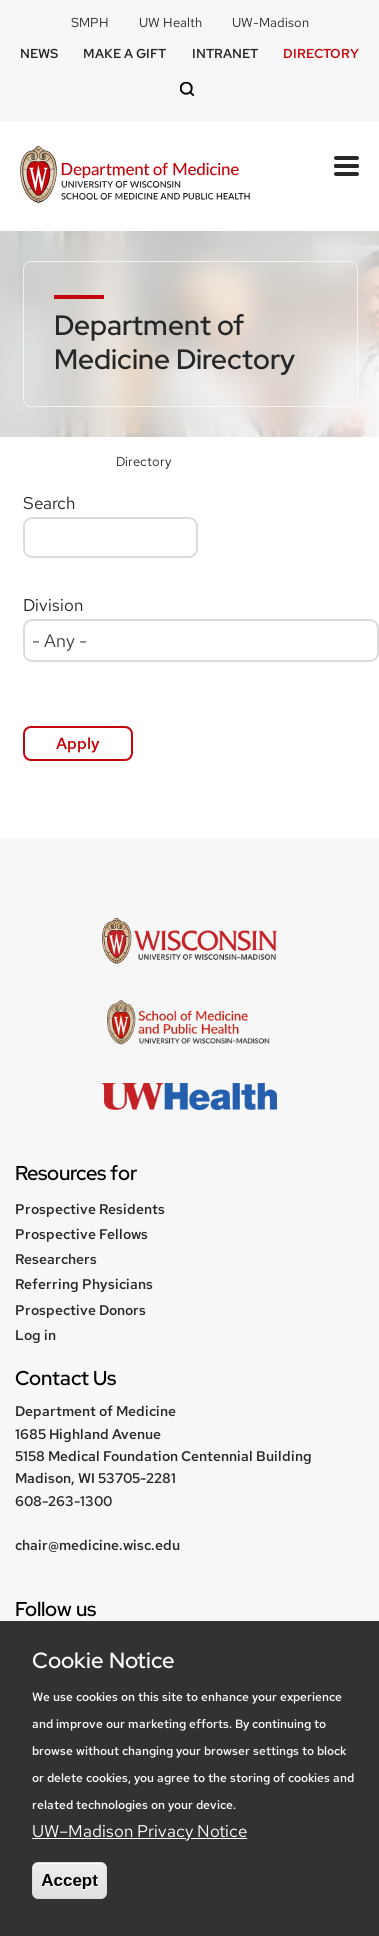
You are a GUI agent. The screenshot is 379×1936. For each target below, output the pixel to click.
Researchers (56, 1259)
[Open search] (190, 90)
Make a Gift (124, 53)
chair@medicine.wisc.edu (97, 1545)
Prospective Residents (90, 1209)
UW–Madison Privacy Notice (139, 1831)
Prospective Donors (80, 1310)
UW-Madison (270, 22)
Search (49, 503)
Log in (35, 1335)
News (39, 53)
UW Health (170, 22)
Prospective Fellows (81, 1234)
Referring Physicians (84, 1284)
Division (53, 605)
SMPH (90, 22)
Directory (321, 53)
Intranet (225, 53)
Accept (69, 1880)
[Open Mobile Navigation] (346, 166)
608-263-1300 (63, 1501)
